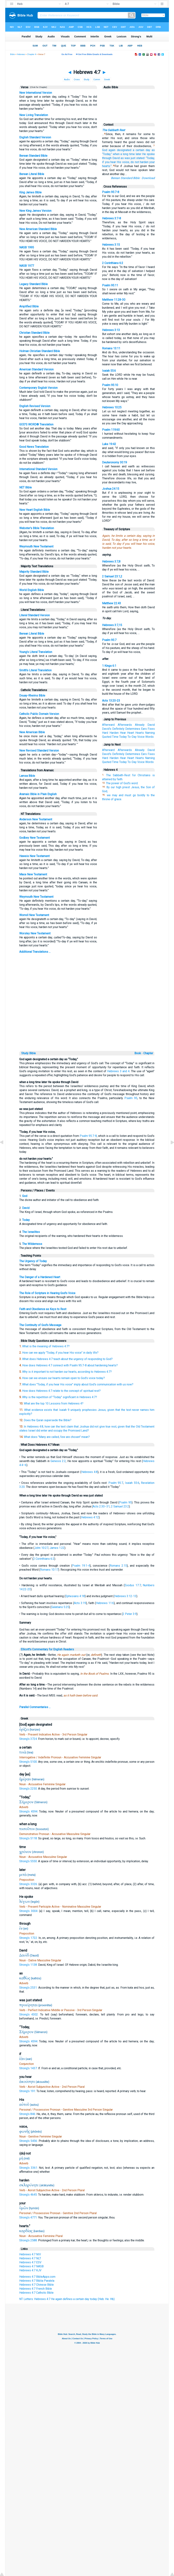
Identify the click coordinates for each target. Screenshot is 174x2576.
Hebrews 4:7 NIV (30, 2254)
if (103, 162)
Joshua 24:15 (110, 488)
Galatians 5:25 (60, 1607)
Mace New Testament (33, 874)
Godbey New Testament (34, 837)
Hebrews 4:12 (90, 1517)
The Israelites (31, 1232)
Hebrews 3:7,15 (112, 625)
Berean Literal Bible (31, 174)
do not (135, 162)
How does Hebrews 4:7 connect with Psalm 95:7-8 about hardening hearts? (70, 1365)
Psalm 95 (130, 1098)
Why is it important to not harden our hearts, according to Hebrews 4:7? (67, 1371)
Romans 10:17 (49, 1569)
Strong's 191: (28, 2091)
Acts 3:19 (80, 1603)
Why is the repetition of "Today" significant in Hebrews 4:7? (59, 1397)
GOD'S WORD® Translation (36, 424)
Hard (105, 732)
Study (86, 79)
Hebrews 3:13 (111, 330)
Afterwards (125, 724)
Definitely (118, 728)
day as (150, 150)
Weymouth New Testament (36, 546)
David (116, 158)
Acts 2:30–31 (101, 1506)
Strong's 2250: (28, 1788)
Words (149, 736)
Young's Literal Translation (35, 652)
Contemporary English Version (38, 387)
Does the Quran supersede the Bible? (47, 1420)
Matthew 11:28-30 (113, 299)
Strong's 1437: (28, 2068)
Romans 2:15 (118, 1565)
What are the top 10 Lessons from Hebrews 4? (53, 1403)
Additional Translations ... (34, 951)
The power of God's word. (122, 783)
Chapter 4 (31, 54)
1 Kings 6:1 (109, 665)
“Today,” (107, 154)
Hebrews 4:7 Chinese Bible (36, 2284)
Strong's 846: (28, 2114)
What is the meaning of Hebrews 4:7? (46, 1346)
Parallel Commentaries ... (34, 1707)
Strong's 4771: (28, 2217)
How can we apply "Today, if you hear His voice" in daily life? (60, 1352)
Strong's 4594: (29, 1811)
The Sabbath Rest (113, 130)
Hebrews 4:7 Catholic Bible (36, 2292)
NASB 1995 (26, 247)
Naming (150, 732)
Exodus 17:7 (133, 1585)
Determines (132, 728)
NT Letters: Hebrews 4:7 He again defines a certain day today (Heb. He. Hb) (67, 2299)
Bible (12, 54)
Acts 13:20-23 (111, 700)
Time (115, 736)
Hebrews (21, 54)
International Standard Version (38, 469)
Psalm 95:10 (110, 385)
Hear (123, 732)
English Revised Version (34, 406)
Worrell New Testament (34, 915)
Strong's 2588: (28, 2240)
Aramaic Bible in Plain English (38, 794)
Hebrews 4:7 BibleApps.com (37, 2276)
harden (144, 162)
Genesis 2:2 (58, 1461)
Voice (141, 736)
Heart (130, 732)
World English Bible (31, 590)
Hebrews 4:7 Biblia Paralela (36, 2280)
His (119, 162)
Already (140, 724)
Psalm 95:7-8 (110, 192)
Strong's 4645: (28, 2194)
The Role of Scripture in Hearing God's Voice (47, 1293)
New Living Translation (33, 115)
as (122, 158)
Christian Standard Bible (34, 332)
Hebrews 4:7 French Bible (35, 2288)
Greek (107, 79)
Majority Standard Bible (34, 571)
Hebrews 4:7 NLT (30, 2258)
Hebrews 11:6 (105, 1603)
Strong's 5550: (28, 1861)
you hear (110, 162)
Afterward (108, 724)
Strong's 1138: (28, 1964)
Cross (76, 79)
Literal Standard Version (34, 615)
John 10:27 (41, 1548)
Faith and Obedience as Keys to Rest (42, 1309)
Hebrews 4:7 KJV (30, 2270)
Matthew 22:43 (111, 603)
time (132, 154)
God (24, 1196)
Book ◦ (138, 1053)
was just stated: (135, 158)
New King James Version (35, 210)
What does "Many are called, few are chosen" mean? (57, 1437)
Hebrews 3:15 (111, 244)
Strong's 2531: (28, 1987)
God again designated (116, 150)
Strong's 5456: (29, 2141)
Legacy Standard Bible (33, 284)
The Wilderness (32, 1244)
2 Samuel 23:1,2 (112, 576)
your (152, 162)
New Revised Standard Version (39, 750)
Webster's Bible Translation (36, 528)
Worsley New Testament (34, 933)
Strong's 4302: (29, 2014)
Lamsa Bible (27, 776)
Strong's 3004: (29, 1911)
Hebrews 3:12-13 (125, 1596)
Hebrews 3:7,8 (111, 561)
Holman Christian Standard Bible (39, 351)
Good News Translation (34, 446)
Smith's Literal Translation (35, 670)
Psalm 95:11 (110, 285)
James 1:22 (57, 1548)
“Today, (150, 158)
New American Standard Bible (38, 229)
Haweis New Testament (34, 856)
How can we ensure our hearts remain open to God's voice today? (63, 1378)
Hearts (139, 732)
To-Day (132, 736)
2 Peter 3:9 (130, 1614)
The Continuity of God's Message (40, 1325)
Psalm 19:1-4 (81, 1565)
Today (123, 736)
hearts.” (107, 166)
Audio (66, 79)
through (107, 158)
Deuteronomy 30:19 (114, 462)
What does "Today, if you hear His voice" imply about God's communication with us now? (77, 1384)
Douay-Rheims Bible (32, 695)
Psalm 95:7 (109, 640)
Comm (97, 79)
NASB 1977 (26, 265)
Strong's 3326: (29, 1884)
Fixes (151, 728)
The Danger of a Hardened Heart (39, 1277)
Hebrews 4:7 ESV (30, 2262)
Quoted (106, 736)
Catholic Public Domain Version (39, 714)
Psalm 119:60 (111, 429)
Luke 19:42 (109, 444)
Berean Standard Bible (33, 155)
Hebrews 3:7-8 (111, 218)
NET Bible (25, 487)
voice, (126, 162)
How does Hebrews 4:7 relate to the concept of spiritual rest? (61, 1390)
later (138, 154)
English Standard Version (35, 137)
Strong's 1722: (29, 1938)
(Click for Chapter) (38, 87)
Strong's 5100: (28, 1761)
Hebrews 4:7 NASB (31, 2266)
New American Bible (32, 732)
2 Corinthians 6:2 (112, 263)
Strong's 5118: (28, 1838)
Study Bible (28, 1053)
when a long (120, 154)
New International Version (35, 92)
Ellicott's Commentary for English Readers (47, 1649)
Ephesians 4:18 (75, 1596)
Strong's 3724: (28, 1739)
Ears (144, 728)
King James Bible (30, 192)
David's (106, 728)
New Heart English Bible (34, 509)
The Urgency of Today (33, 1261)
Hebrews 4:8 (89, 1472)
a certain (138, 150)
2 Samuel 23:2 (120, 1506)
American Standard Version (36, 369)
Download (148, 178)
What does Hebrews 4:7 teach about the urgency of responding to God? (67, 1359)
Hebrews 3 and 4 (118, 1071)
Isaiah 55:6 (109, 370)
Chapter (148, 1053)
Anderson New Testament (35, 819)
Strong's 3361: (29, 2167)
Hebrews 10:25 (112, 407)
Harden (114, 732)
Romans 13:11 (111, 348)
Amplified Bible (29, 306)
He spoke (148, 154)
